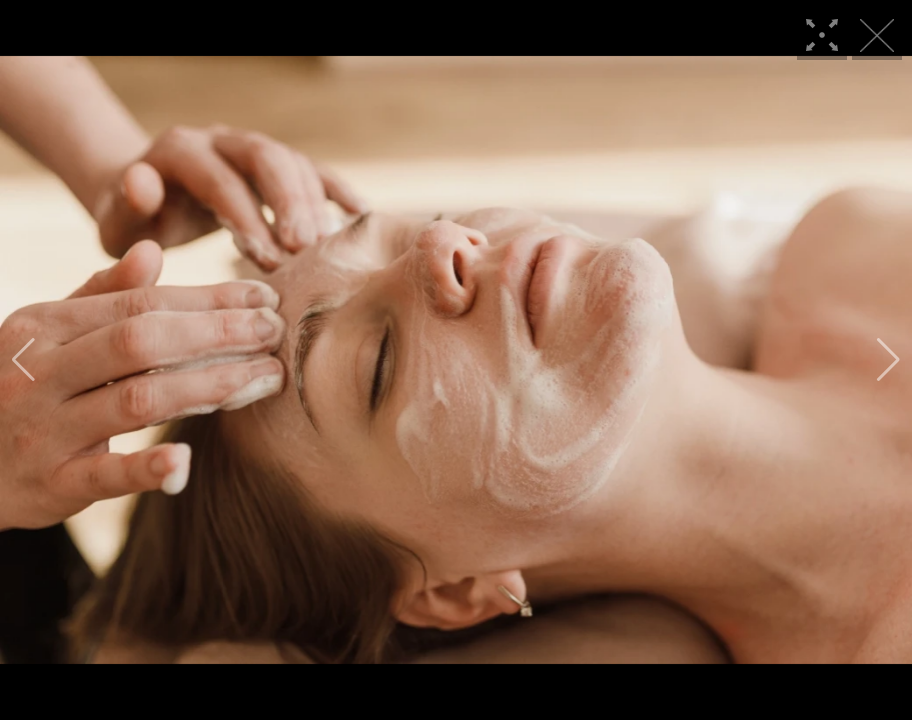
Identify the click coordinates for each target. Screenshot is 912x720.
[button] (23, 360)
